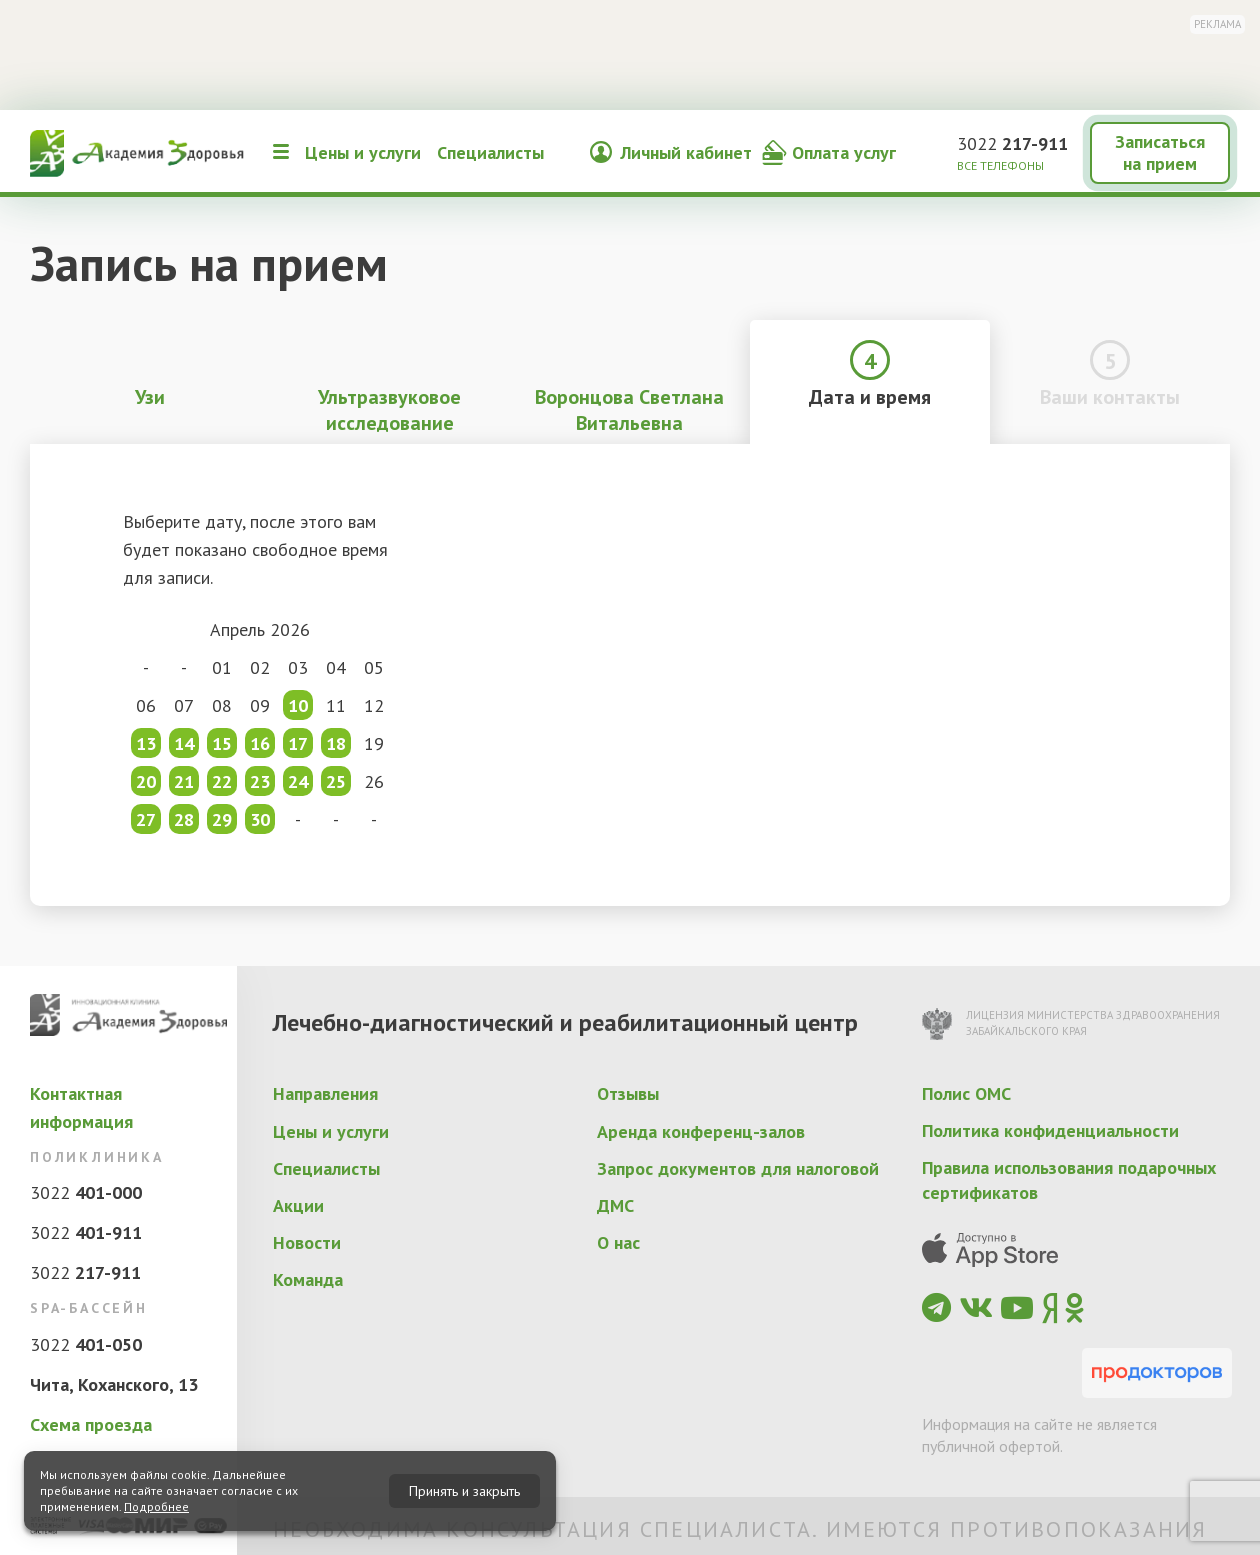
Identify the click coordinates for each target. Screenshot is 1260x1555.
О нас (618, 1242)
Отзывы (628, 1093)
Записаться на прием (1160, 152)
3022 (1012, 143)
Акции (298, 1205)
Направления (325, 1093)
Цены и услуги (363, 152)
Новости (307, 1242)
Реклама (1217, 24)
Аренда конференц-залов (701, 1131)
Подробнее (156, 1506)
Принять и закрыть (464, 1491)
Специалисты (490, 152)
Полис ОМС (966, 1093)
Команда (308, 1279)
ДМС (615, 1205)
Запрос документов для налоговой (738, 1168)
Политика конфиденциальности (1050, 1130)
